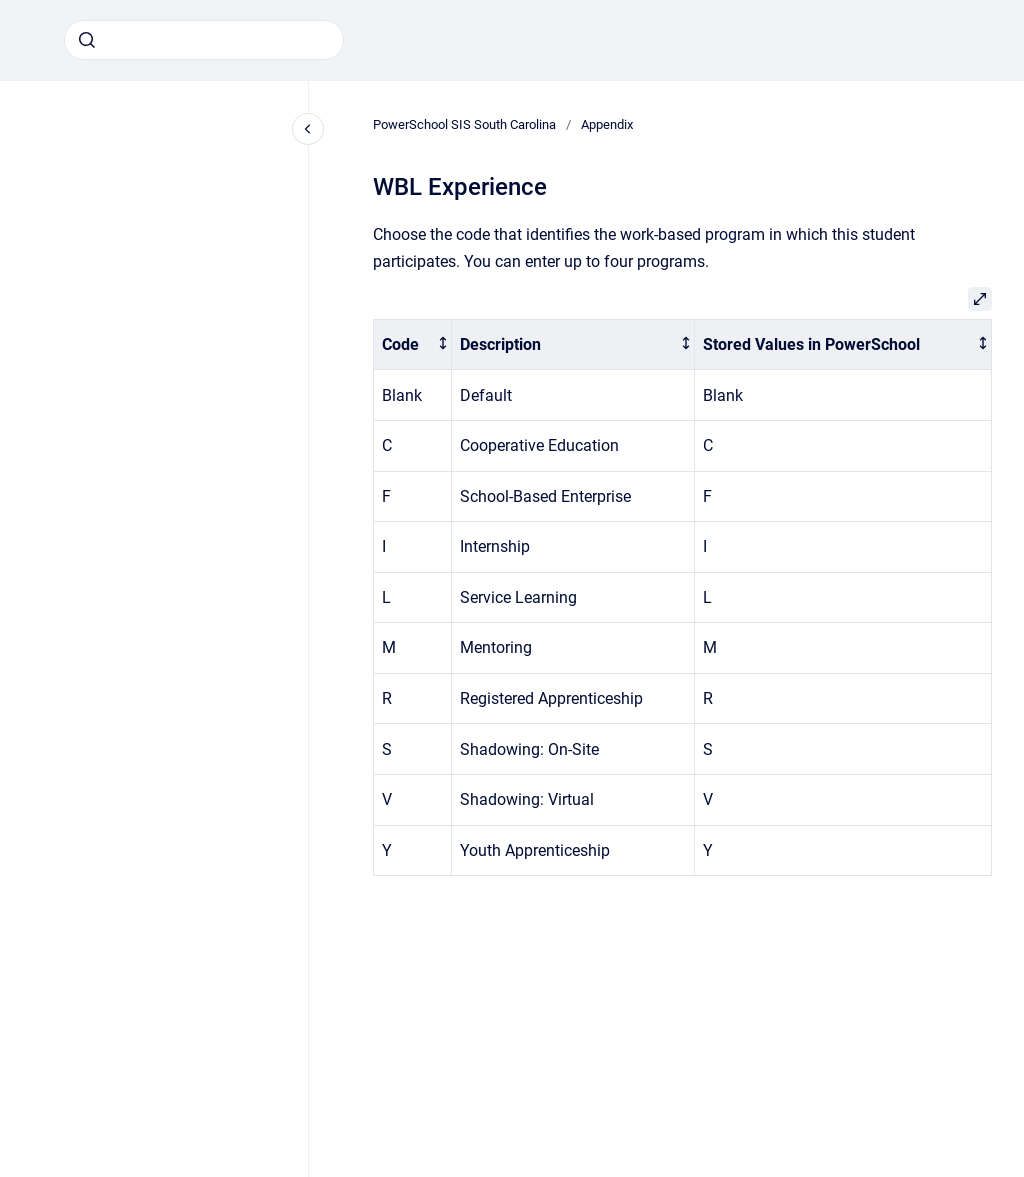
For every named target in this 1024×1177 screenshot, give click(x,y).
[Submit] (87, 40)
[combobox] (204, 40)
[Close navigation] (308, 129)
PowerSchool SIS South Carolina (464, 124)
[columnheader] (413, 344)
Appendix (607, 124)
